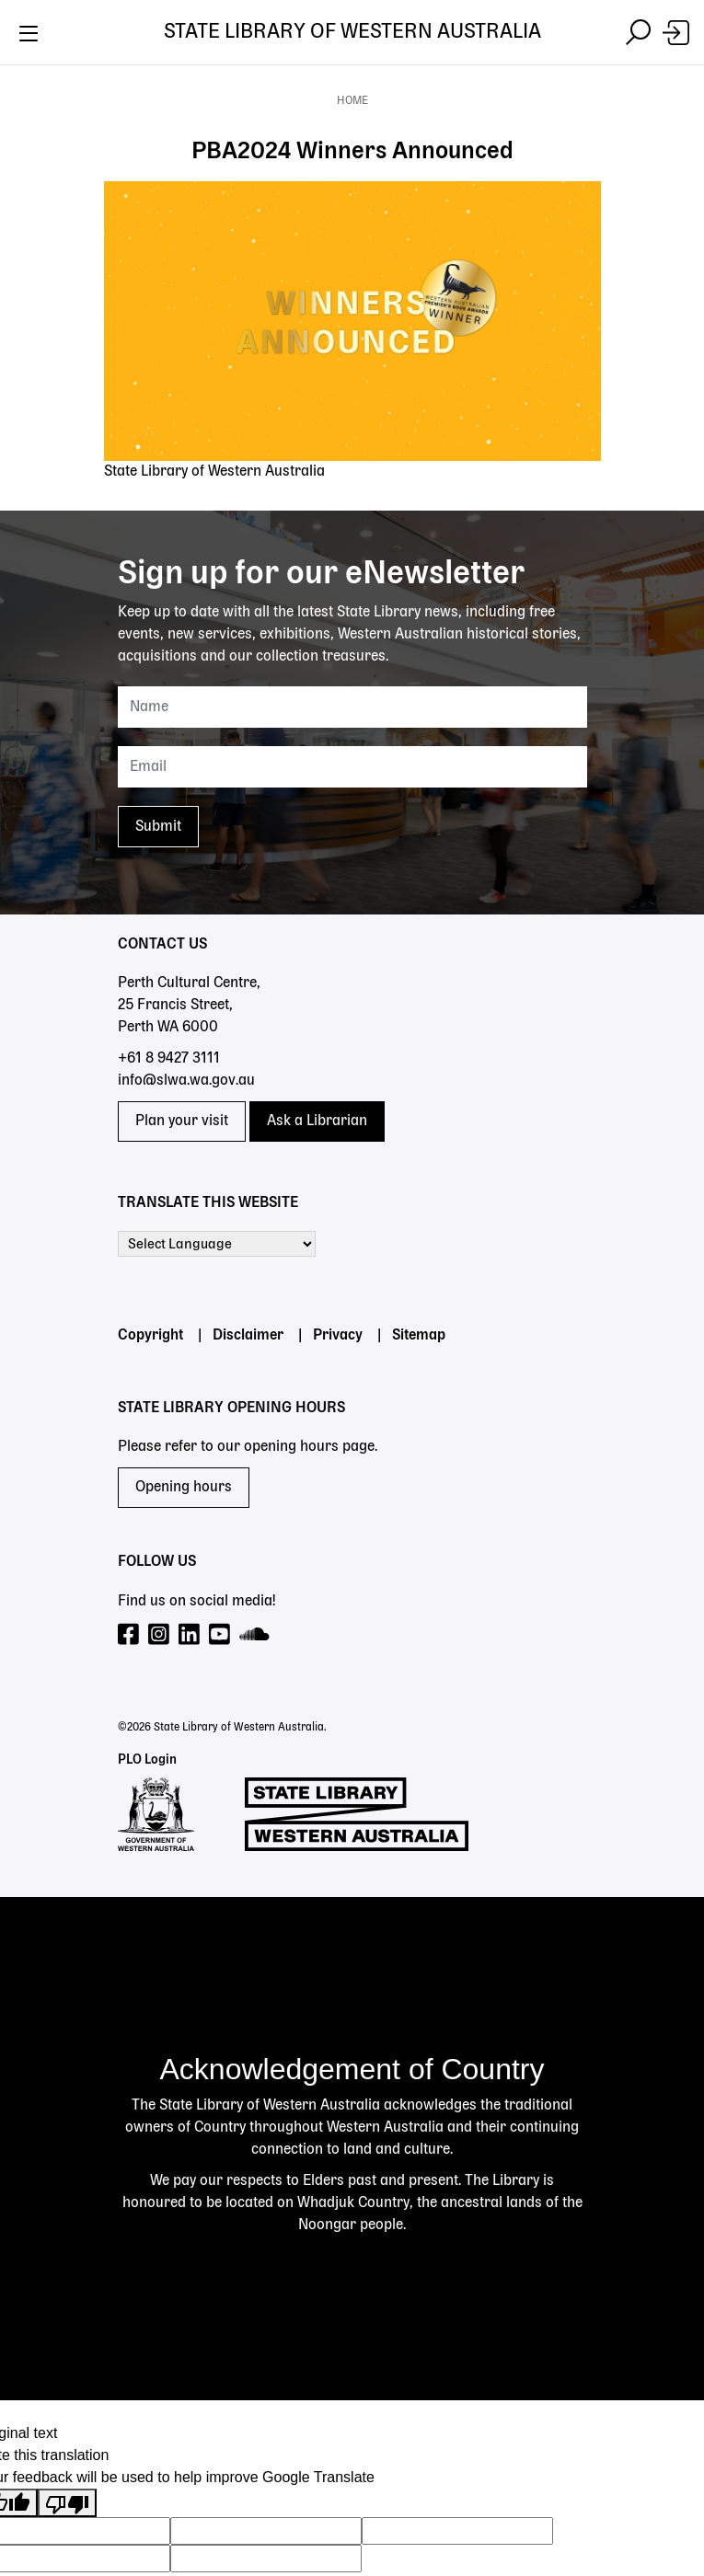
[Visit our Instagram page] (159, 1635)
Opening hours (183, 1487)
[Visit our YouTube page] (220, 1635)
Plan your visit (181, 1121)
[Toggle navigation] (28, 32)
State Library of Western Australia (352, 32)
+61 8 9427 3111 (169, 1058)
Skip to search (0, 64)
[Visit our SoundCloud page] (255, 1635)
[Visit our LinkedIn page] (190, 1635)
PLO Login (147, 1759)
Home (352, 101)
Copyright (150, 1335)
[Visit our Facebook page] (129, 1635)
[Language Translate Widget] (217, 1244)
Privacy (338, 1335)
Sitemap (418, 1335)
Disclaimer (248, 1335)
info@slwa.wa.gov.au (186, 1081)
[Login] (676, 32)
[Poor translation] (67, 2503)
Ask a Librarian (317, 1121)
